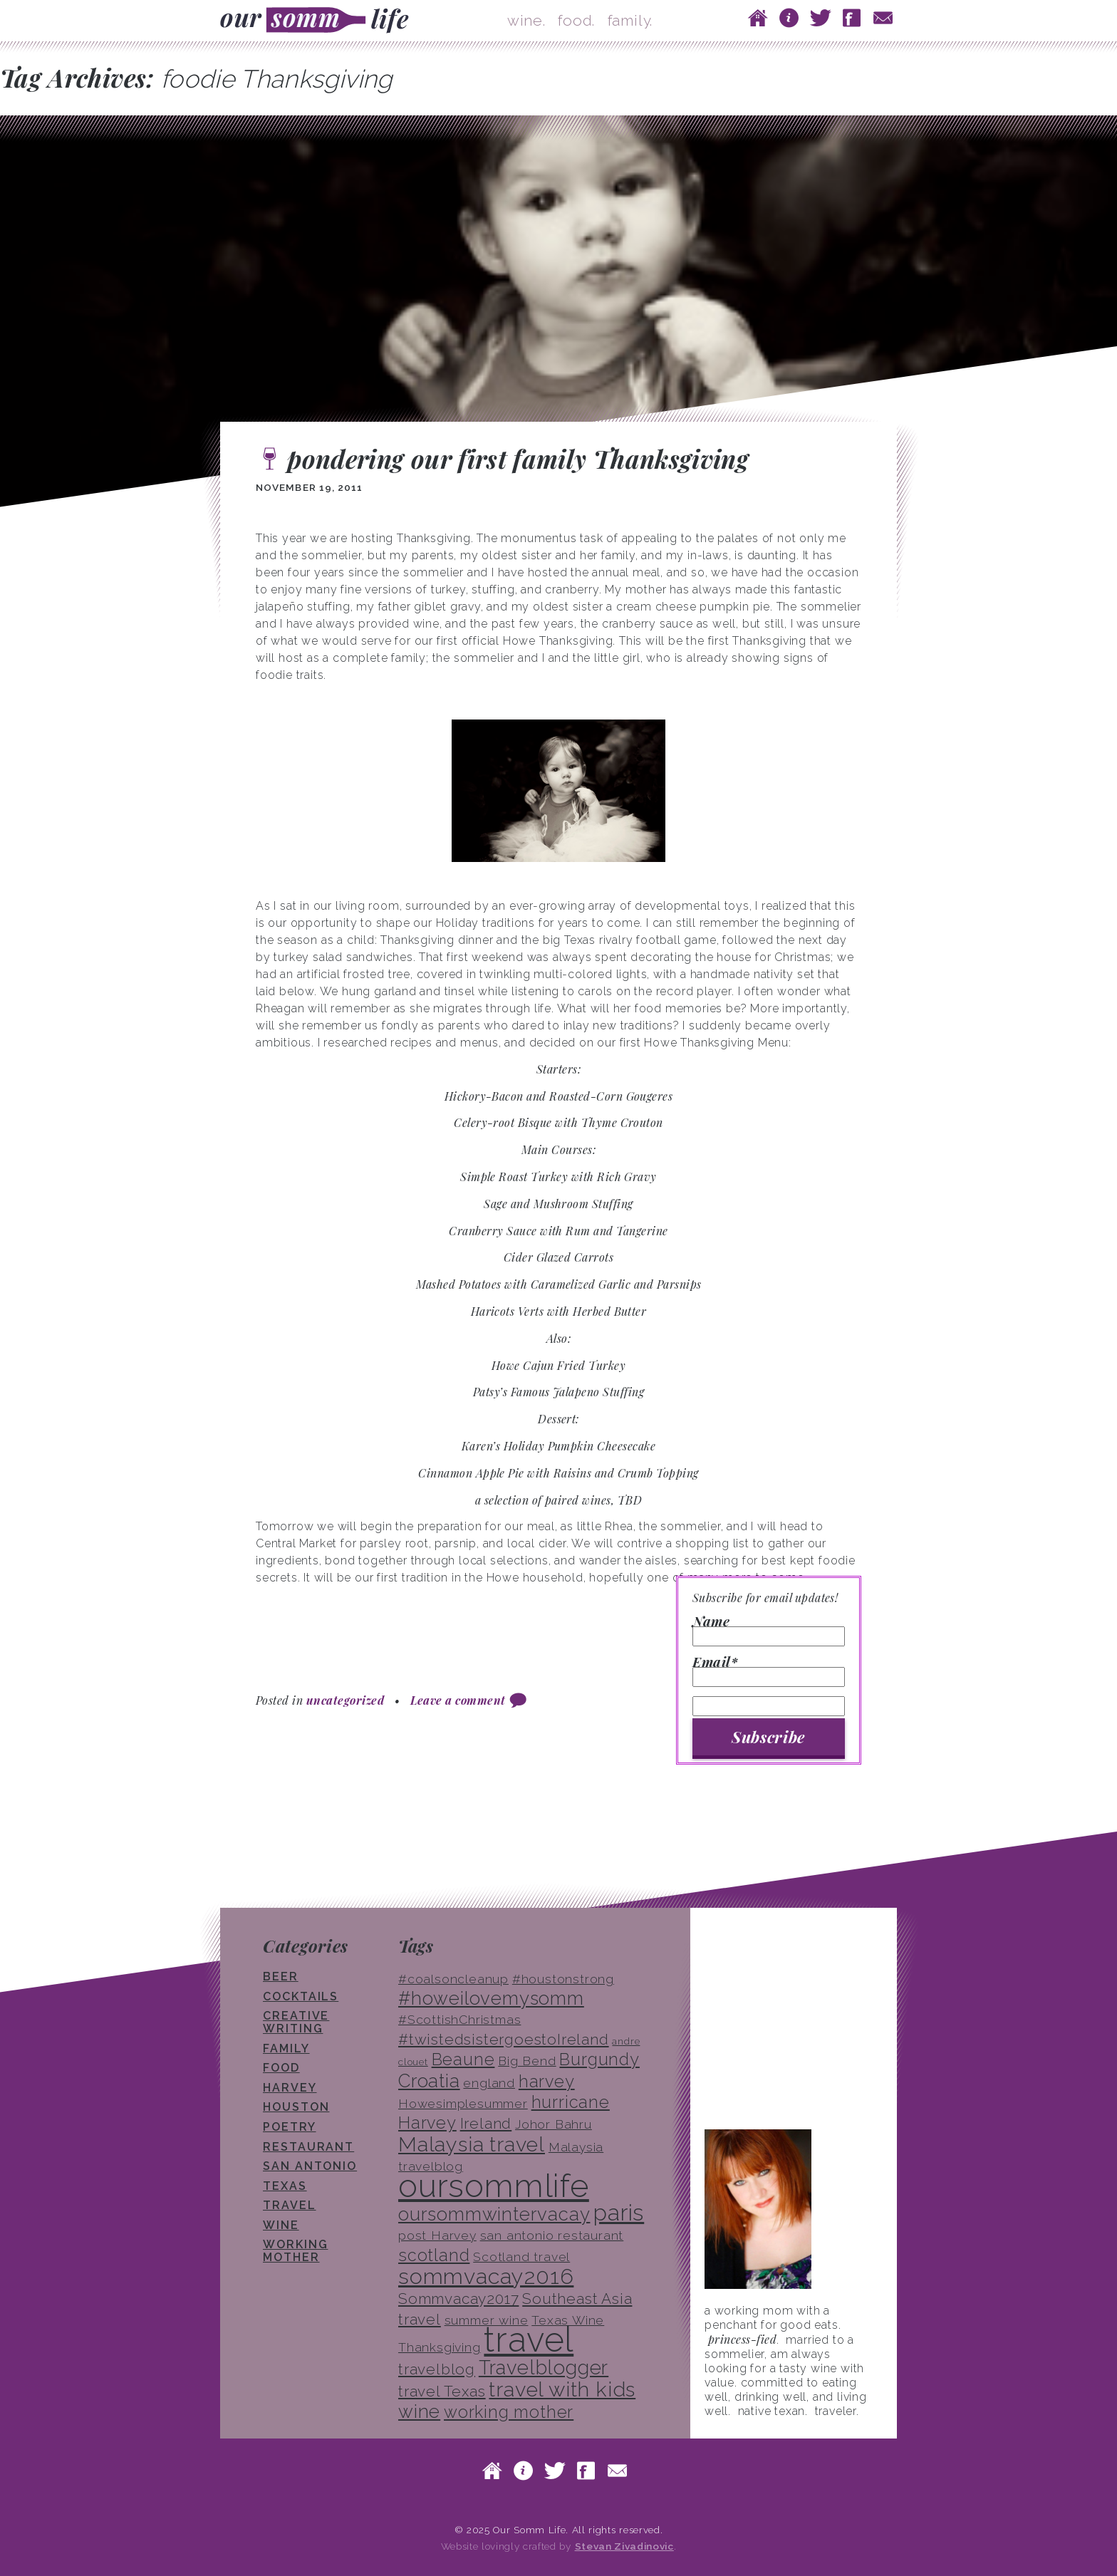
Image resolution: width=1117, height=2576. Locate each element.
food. (576, 20)
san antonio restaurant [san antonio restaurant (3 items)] (552, 2235)
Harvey (290, 2087)
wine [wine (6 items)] (419, 2411)
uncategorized (345, 1700)
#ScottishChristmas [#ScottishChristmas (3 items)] (459, 2019)
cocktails (300, 1996)
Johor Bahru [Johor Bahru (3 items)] (553, 2124)
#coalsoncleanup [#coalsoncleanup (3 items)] (453, 1979)
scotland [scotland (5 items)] (433, 2255)
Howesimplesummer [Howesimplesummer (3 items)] (463, 2104)
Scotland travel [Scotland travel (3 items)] (521, 2257)
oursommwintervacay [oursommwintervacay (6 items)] (494, 2214)
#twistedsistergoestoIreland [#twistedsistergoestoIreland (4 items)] (503, 2039)
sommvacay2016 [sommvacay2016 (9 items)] (485, 2276)
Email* (768, 1671)
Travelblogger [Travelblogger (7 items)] (543, 2367)
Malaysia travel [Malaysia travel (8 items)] (471, 2144)
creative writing (296, 2022)
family (286, 2048)
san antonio (310, 2166)
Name (768, 1630)
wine (281, 2225)
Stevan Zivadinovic (624, 2546)
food (281, 2067)
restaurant (308, 2147)
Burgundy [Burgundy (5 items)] (599, 2059)
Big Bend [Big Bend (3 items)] (527, 2061)
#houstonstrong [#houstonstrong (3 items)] (563, 1979)
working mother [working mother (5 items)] (508, 2411)
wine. (526, 20)
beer (280, 1976)
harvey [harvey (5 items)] (547, 2081)
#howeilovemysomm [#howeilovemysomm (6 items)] (491, 1998)
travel (289, 2205)
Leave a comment (458, 1700)
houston (296, 2107)
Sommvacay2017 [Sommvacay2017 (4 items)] (458, 2298)
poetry (289, 2127)
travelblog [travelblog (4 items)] (436, 2369)
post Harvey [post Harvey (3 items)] (437, 2235)
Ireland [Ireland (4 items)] (486, 2123)
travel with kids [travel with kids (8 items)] (562, 2389)
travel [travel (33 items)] (528, 2339)
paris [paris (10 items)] (618, 2212)
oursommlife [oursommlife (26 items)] (493, 2185)
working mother (295, 2251)
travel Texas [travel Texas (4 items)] (442, 2391)
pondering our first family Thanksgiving (518, 458)
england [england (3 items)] (489, 2083)
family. (630, 20)
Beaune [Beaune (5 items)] (463, 2059)
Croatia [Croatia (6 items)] (429, 2081)
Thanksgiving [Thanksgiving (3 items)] (439, 2347)
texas (285, 2186)
